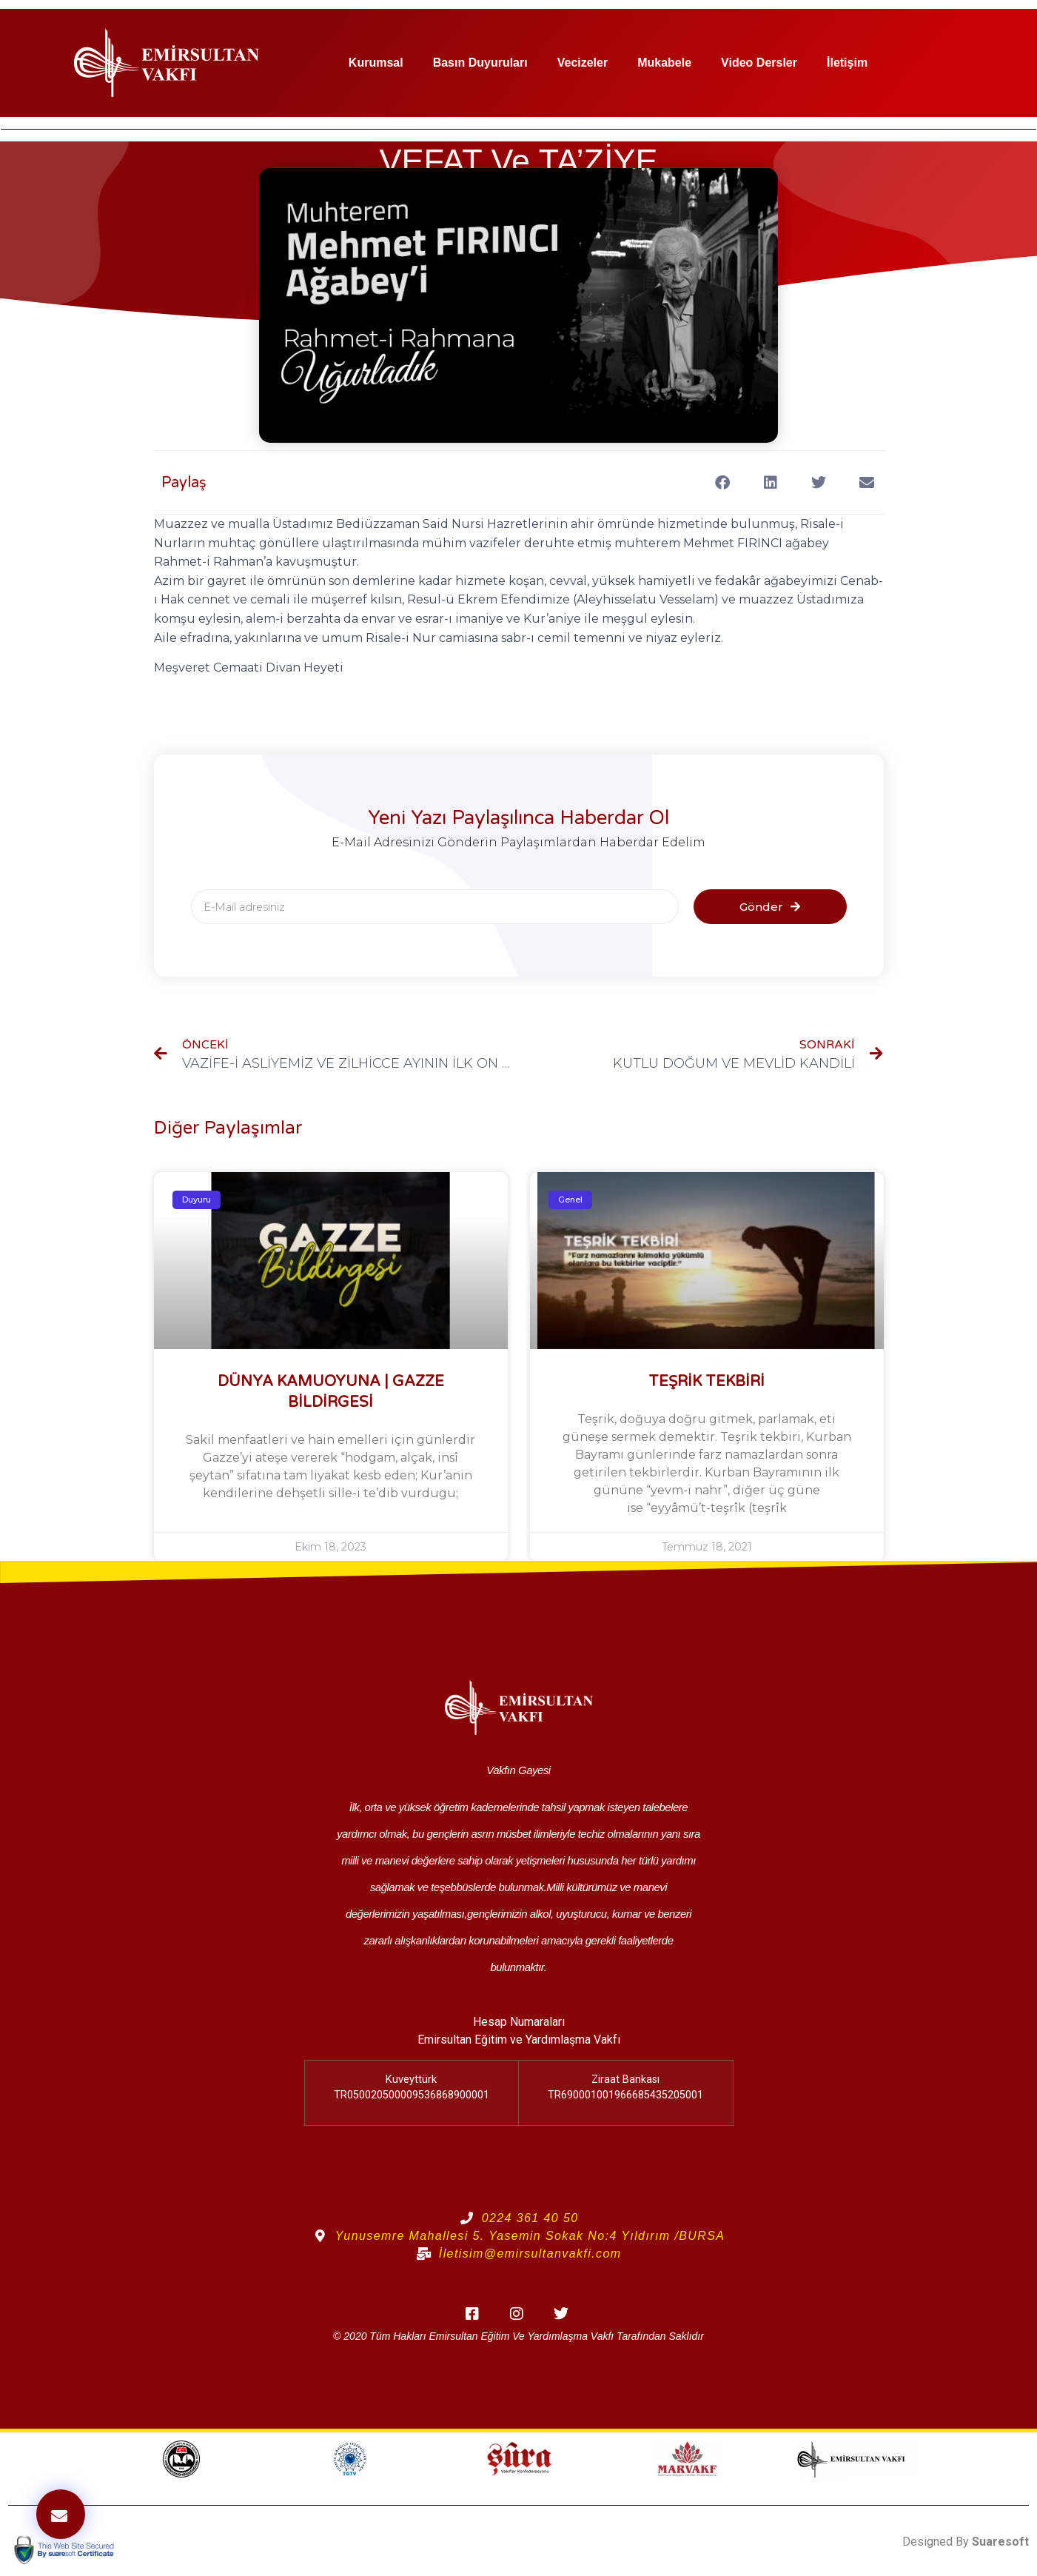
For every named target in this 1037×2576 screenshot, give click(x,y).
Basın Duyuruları (480, 62)
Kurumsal (376, 62)
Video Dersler (759, 62)
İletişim (847, 62)
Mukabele (664, 62)
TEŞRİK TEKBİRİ (706, 1382)
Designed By (965, 2542)
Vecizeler (582, 62)
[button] (722, 482)
